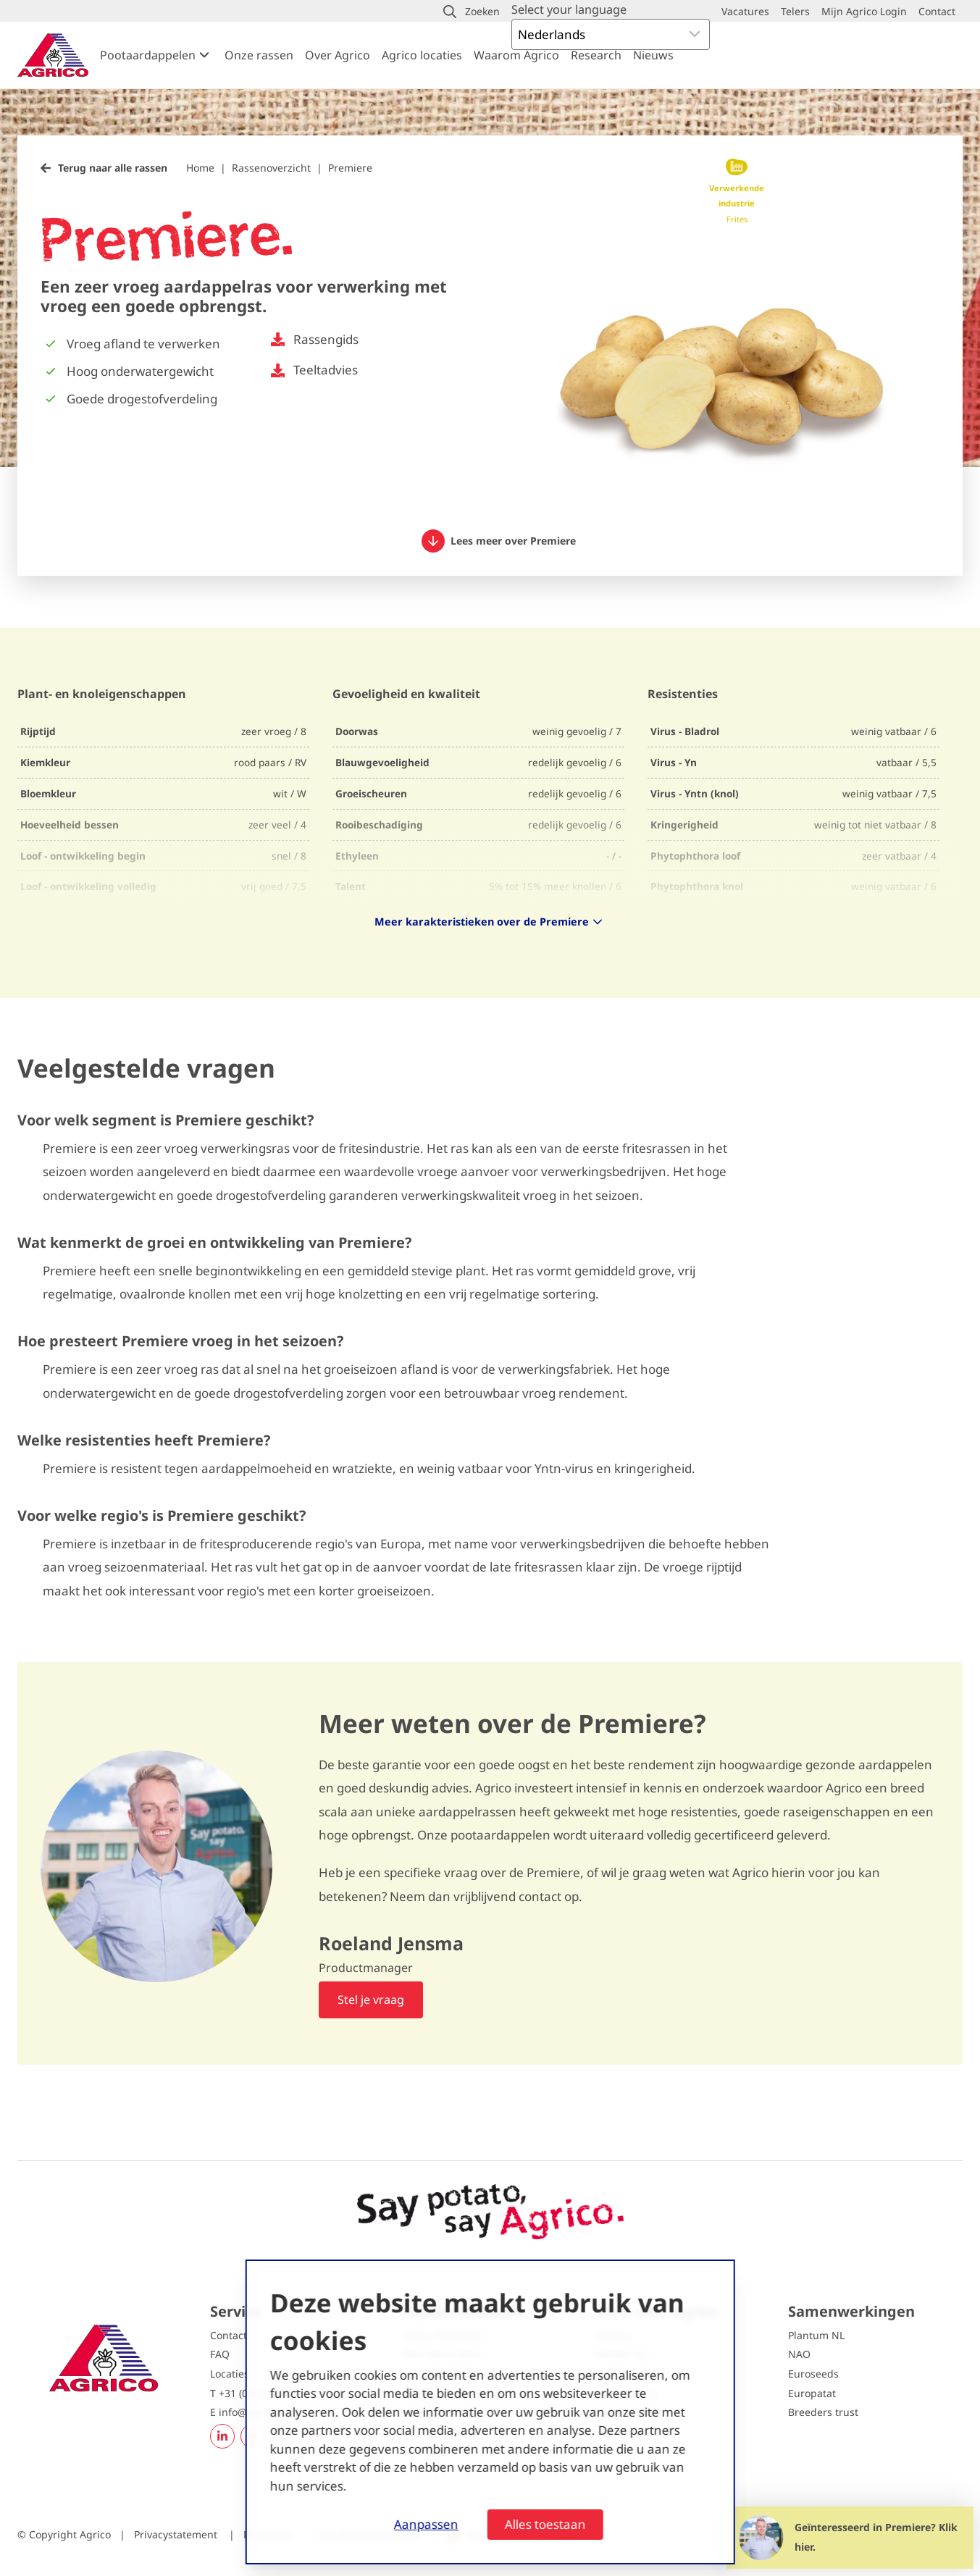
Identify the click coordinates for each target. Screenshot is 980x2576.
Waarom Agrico (516, 55)
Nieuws (653, 55)
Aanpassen (426, 2524)
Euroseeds (813, 2373)
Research (596, 55)
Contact (228, 2335)
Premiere (350, 168)
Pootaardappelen (148, 55)
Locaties (229, 2373)
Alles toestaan (545, 2524)
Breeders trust (823, 2412)
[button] (471, 11)
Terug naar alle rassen (112, 168)
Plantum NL (816, 2335)
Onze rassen (259, 55)
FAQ (220, 2354)
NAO (799, 2354)
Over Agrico (337, 55)
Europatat (812, 2393)
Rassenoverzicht (271, 168)
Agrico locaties (422, 55)
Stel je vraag (371, 1999)
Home (200, 168)
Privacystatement (177, 2534)
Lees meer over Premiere (499, 541)
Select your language (569, 9)
